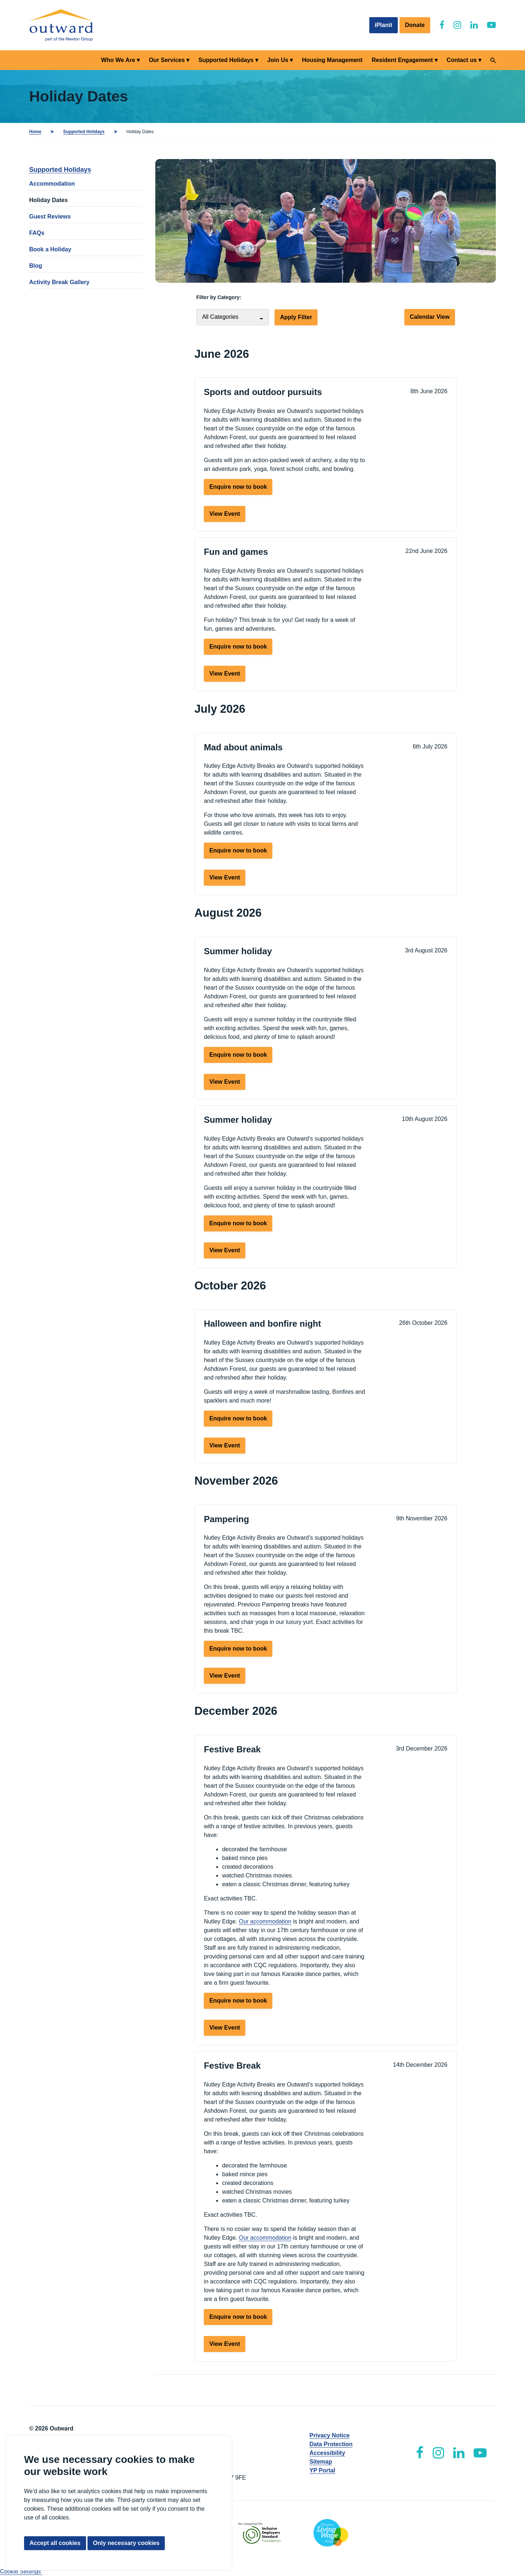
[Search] (493, 60)
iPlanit (383, 25)
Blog (35, 266)
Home (35, 131)
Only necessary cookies (126, 2543)
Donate (415, 25)
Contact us (462, 60)
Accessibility (327, 2453)
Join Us (277, 60)
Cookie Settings (21, 2571)
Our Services (167, 60)
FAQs (36, 233)
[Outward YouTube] (491, 25)
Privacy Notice (330, 2435)
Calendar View (430, 317)
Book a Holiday (50, 249)
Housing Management (332, 60)
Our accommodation (265, 1921)
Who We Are (118, 60)
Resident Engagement (402, 60)
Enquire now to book (238, 487)
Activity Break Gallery (59, 282)
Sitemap (321, 2462)
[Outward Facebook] (441, 25)
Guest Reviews (50, 216)
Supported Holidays (225, 60)
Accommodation (52, 184)
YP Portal (322, 2470)
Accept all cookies (55, 2543)
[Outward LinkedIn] (474, 25)
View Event (224, 514)
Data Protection (331, 2444)
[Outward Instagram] (457, 25)
